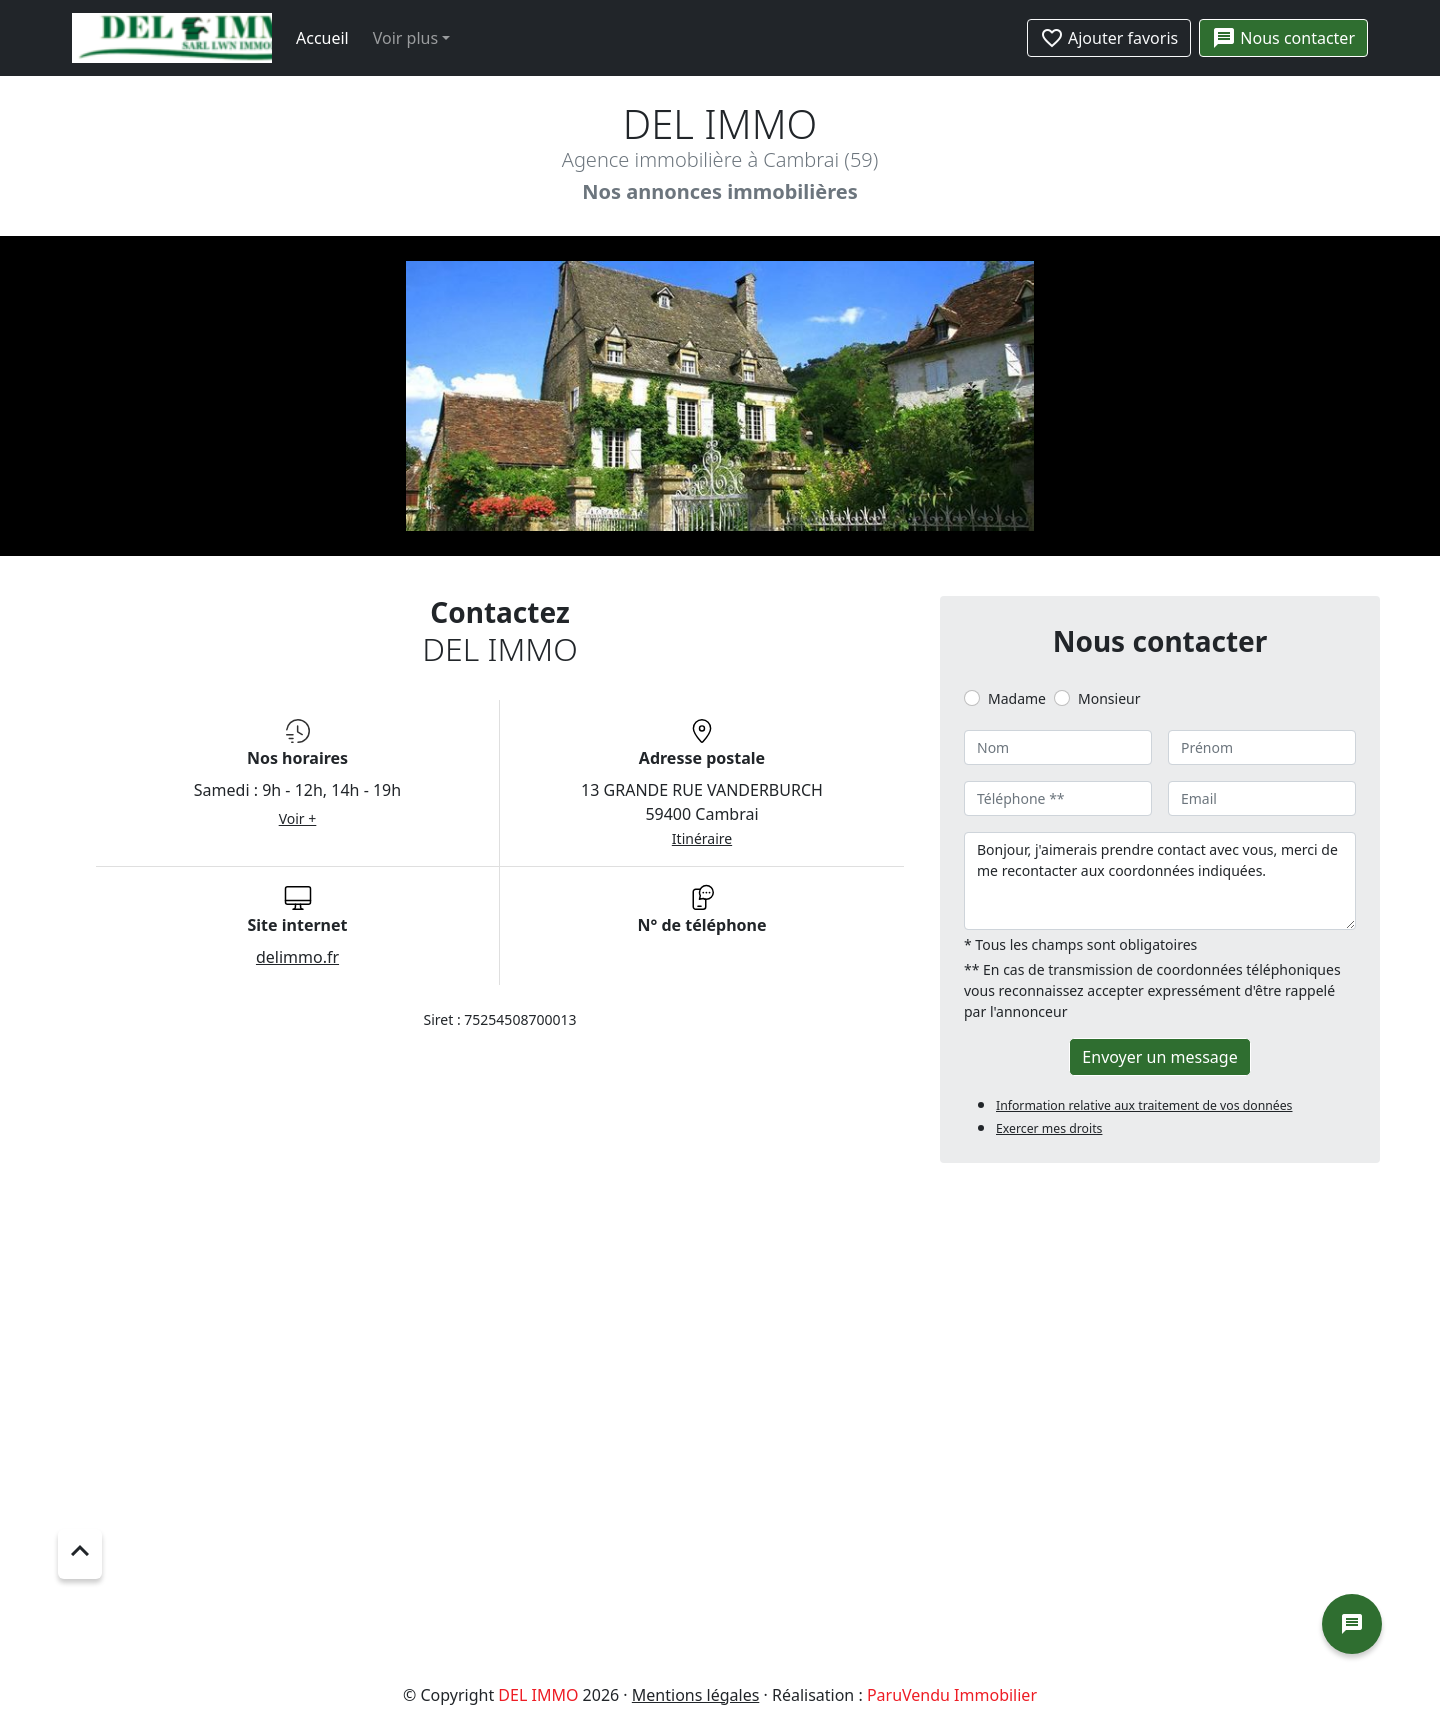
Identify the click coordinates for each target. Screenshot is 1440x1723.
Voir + (298, 818)
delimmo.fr (297, 957)
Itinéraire (702, 838)
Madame (1017, 698)
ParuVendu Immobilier (952, 1695)
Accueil (322, 38)
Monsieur (1109, 698)
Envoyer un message (1159, 1057)
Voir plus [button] (405, 38)
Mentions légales (696, 1695)
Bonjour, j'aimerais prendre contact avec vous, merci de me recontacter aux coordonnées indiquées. (1160, 881)
